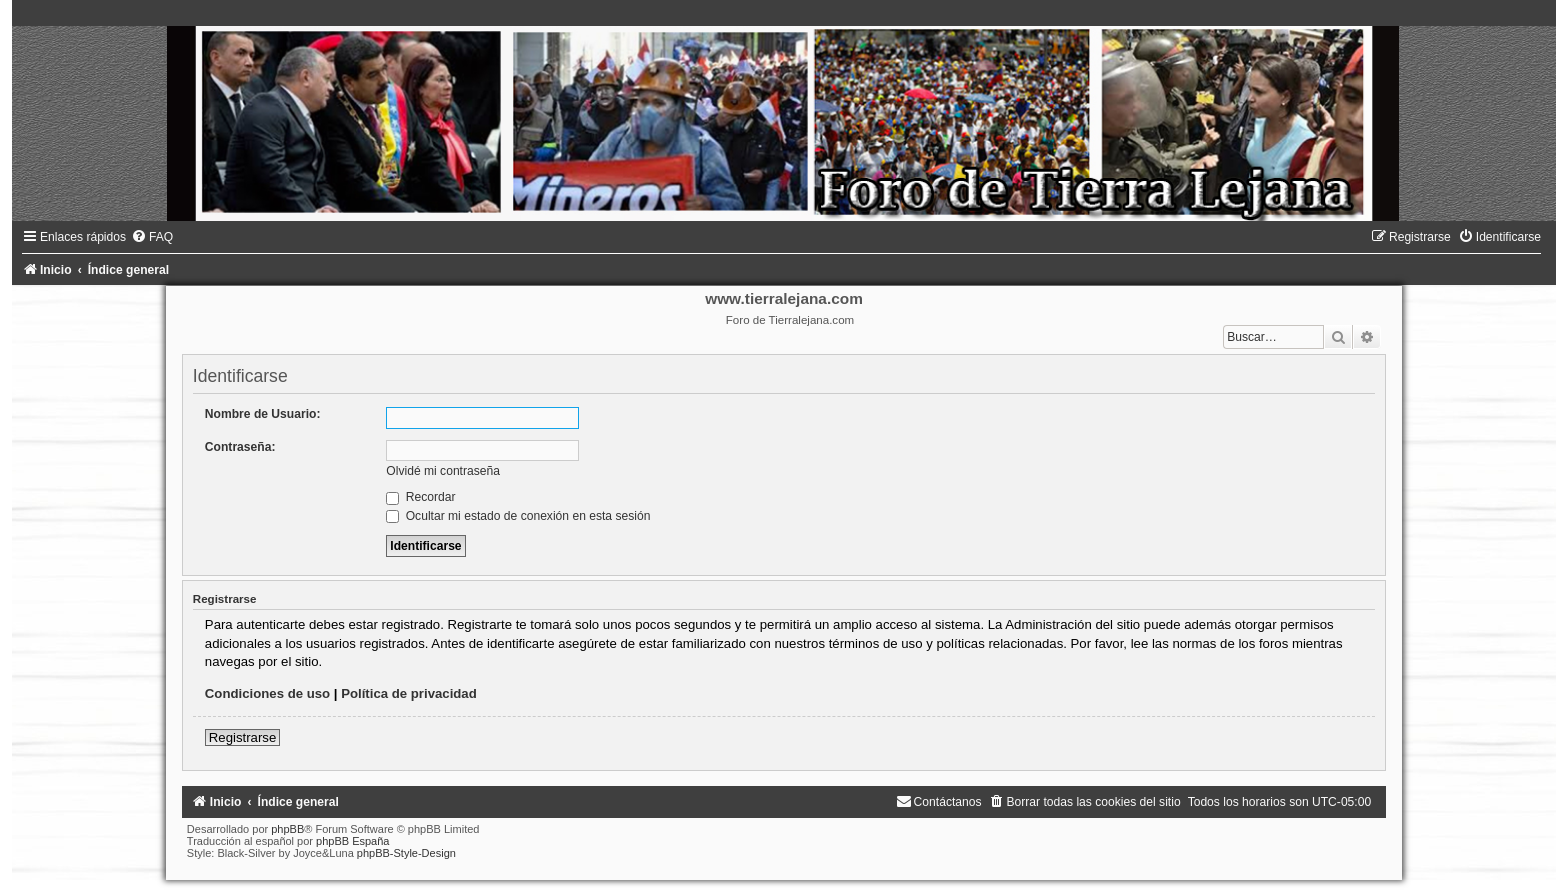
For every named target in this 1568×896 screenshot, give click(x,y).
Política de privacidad (409, 693)
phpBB (287, 829)
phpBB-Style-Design (406, 853)
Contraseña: (240, 447)
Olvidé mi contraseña (443, 471)
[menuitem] (152, 237)
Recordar (420, 497)
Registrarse (242, 737)
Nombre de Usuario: (263, 414)
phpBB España (352, 841)
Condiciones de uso (267, 693)
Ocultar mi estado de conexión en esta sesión (518, 516)
